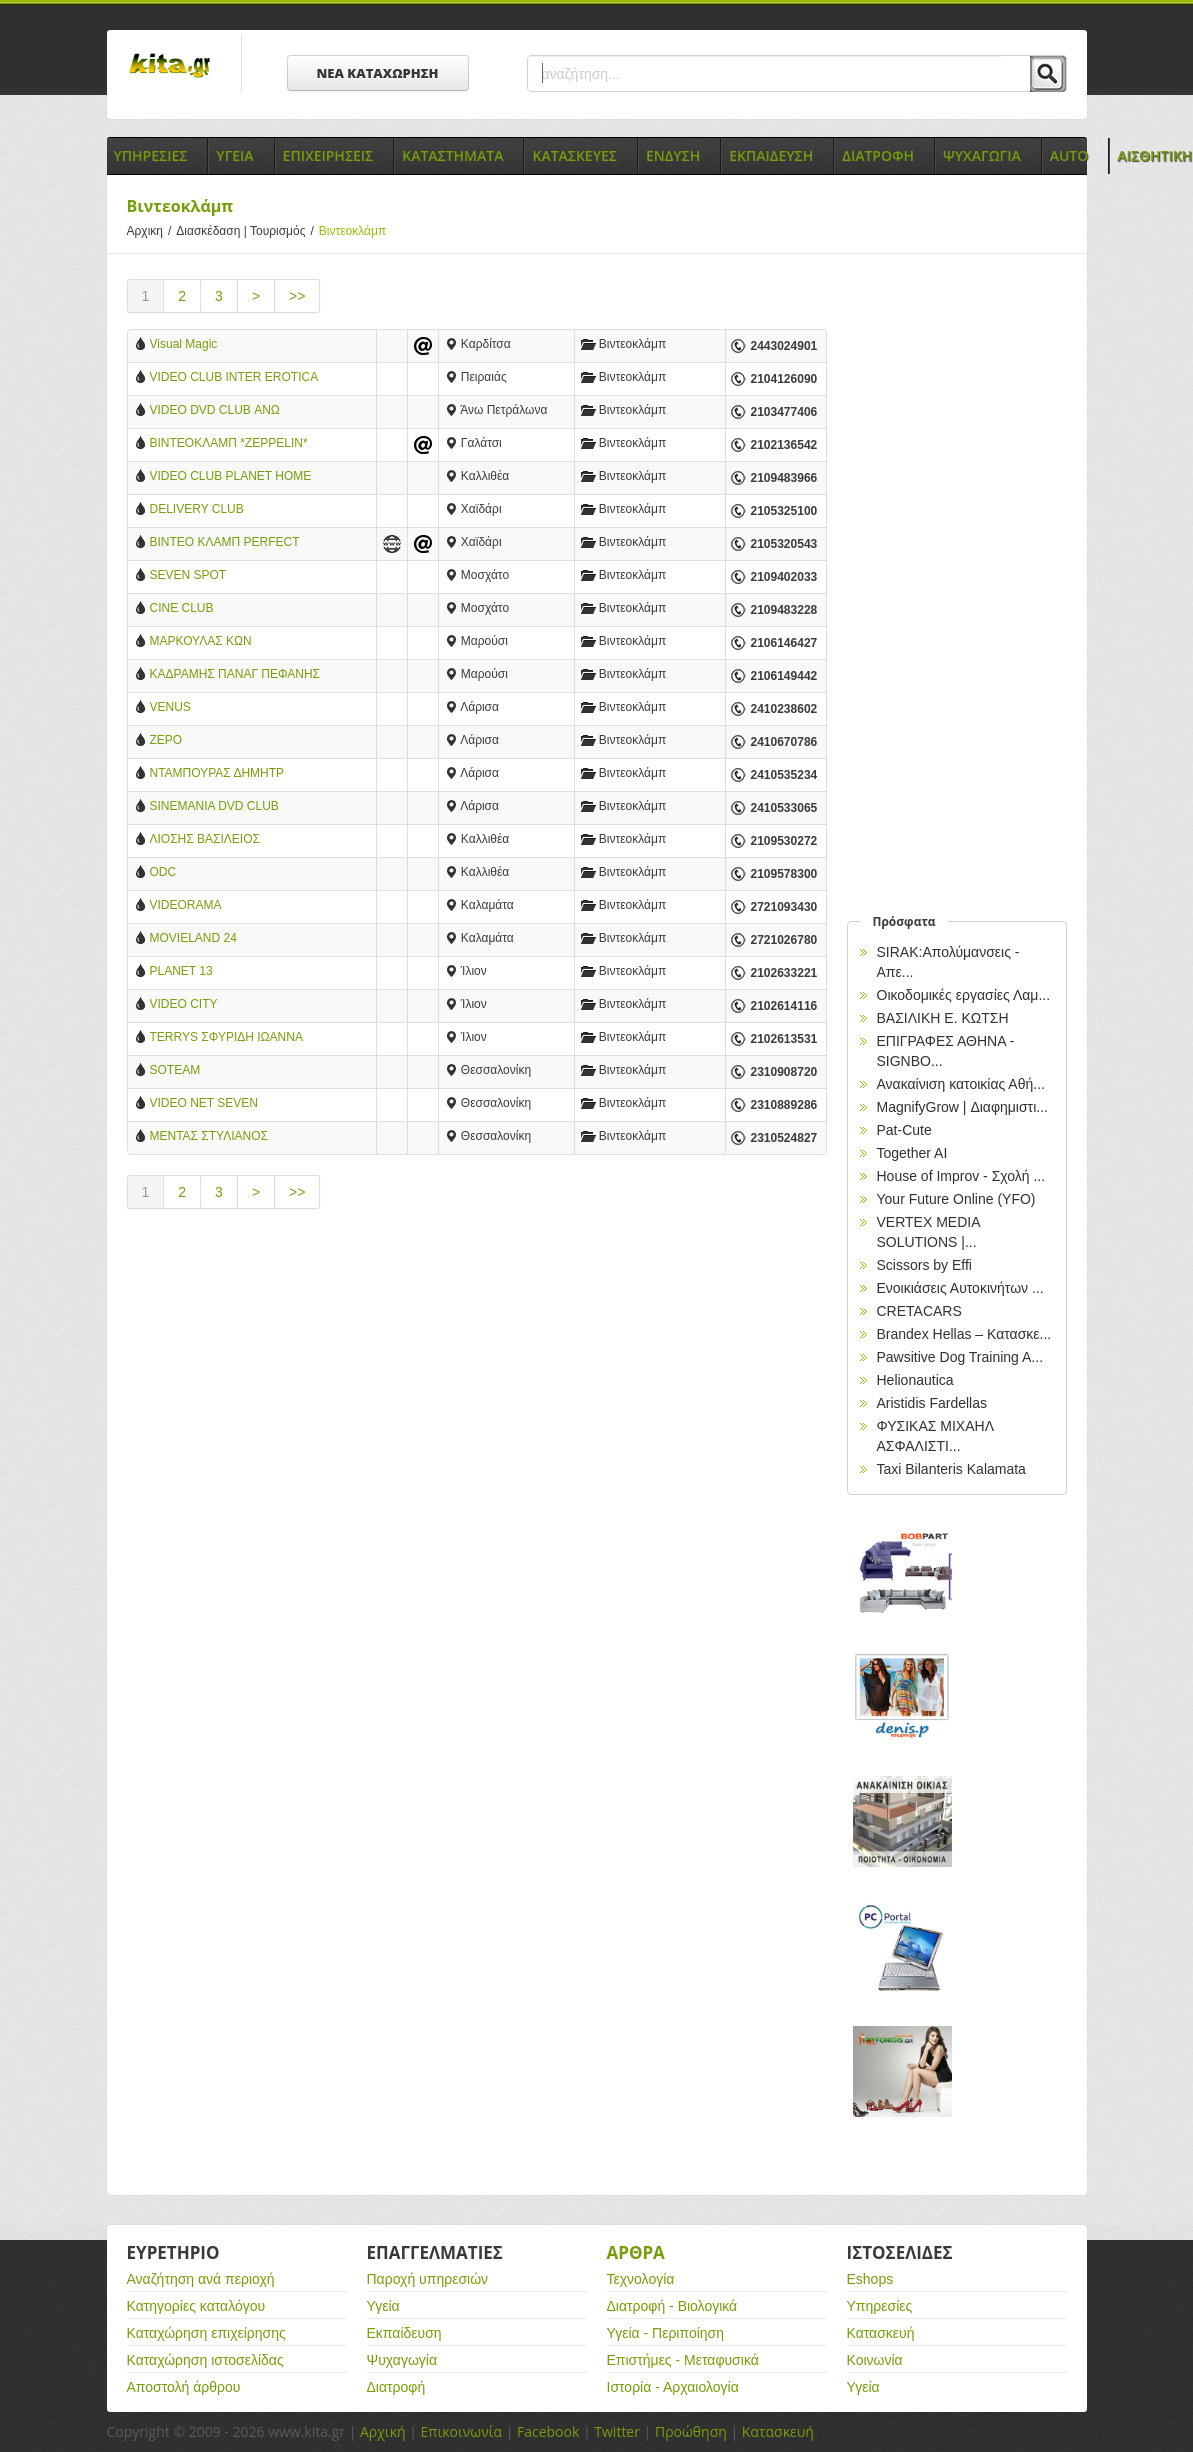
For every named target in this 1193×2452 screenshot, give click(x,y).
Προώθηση (691, 2431)
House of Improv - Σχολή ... (961, 1176)
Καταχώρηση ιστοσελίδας (205, 2360)
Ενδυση (673, 155)
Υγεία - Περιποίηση (666, 2333)
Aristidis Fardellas (932, 1403)
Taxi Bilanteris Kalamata (951, 1469)
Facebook (548, 2431)
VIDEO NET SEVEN (204, 1103)
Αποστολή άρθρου (184, 2387)
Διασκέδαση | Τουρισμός (247, 231)
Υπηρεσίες (880, 2306)
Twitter (617, 2431)
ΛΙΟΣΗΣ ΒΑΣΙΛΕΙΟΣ (205, 839)
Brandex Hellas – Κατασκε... (964, 1334)
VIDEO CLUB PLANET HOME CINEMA (231, 477)
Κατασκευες (574, 155)
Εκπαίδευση (404, 2333)
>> (297, 296)
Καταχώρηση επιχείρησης (206, 2333)
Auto (1069, 155)
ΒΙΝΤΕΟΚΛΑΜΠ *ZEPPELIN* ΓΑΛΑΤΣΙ (229, 444)
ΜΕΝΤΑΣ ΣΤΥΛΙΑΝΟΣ (209, 1136)
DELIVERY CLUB (197, 509)
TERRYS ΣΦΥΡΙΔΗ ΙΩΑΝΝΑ (226, 1037)
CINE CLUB (182, 608)
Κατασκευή (881, 2333)
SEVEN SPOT (188, 575)
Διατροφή (396, 2387)
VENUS (170, 707)
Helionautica (915, 1380)
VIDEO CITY (184, 1004)
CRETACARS (919, 1311)
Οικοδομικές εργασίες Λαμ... (964, 995)
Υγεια (234, 155)
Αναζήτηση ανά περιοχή (201, 2279)
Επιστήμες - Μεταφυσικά (683, 2360)
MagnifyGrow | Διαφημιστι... (962, 1107)
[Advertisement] (477, 1395)
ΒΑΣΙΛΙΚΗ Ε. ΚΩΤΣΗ (943, 1018)
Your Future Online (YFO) (956, 1199)
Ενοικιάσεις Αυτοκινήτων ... (960, 1288)
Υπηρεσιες (151, 155)
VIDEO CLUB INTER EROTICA (234, 377)
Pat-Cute (904, 1130)
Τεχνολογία (641, 2279)
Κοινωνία (875, 2360)
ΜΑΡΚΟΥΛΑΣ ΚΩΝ (201, 641)
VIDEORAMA (186, 905)
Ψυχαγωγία (402, 2360)
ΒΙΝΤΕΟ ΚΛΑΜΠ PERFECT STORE (225, 543)
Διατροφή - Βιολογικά (672, 2306)
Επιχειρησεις (328, 155)
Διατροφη (878, 155)
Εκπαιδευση (771, 155)
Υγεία (383, 2306)
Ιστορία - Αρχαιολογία (673, 2387)
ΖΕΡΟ (166, 740)
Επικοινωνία (461, 2431)
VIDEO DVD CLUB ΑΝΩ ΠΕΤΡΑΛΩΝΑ (215, 411)
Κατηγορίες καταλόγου (196, 2306)
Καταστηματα (452, 155)
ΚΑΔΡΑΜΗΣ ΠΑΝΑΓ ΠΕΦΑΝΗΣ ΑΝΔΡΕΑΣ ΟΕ (235, 675)
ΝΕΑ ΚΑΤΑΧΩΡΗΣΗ (378, 73)
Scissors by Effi (924, 1265)
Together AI (912, 1153)
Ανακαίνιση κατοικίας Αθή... (961, 1084)
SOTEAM (175, 1070)
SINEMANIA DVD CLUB (214, 806)
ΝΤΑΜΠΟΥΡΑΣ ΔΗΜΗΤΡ (217, 773)
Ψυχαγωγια (982, 155)
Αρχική (383, 2431)
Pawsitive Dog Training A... (960, 1357)
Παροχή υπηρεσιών (428, 2279)
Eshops (870, 2279)
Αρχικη (152, 231)
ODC (163, 872)
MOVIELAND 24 (193, 938)
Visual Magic (184, 344)
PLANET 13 (181, 971)
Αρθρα (636, 2252)
